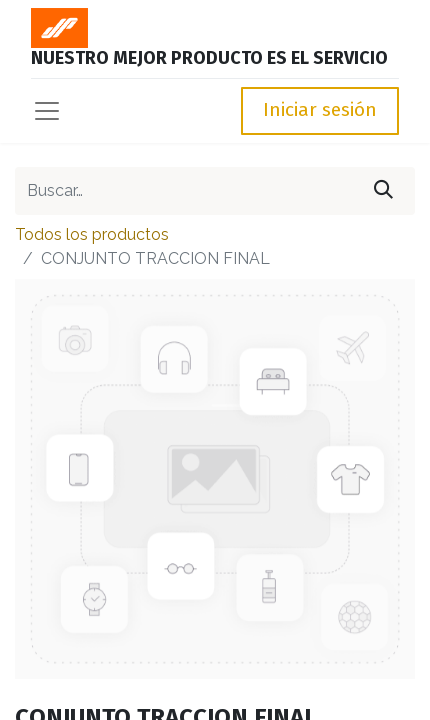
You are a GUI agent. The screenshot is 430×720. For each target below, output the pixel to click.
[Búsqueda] (383, 191)
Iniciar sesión (320, 109)
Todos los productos (92, 234)
